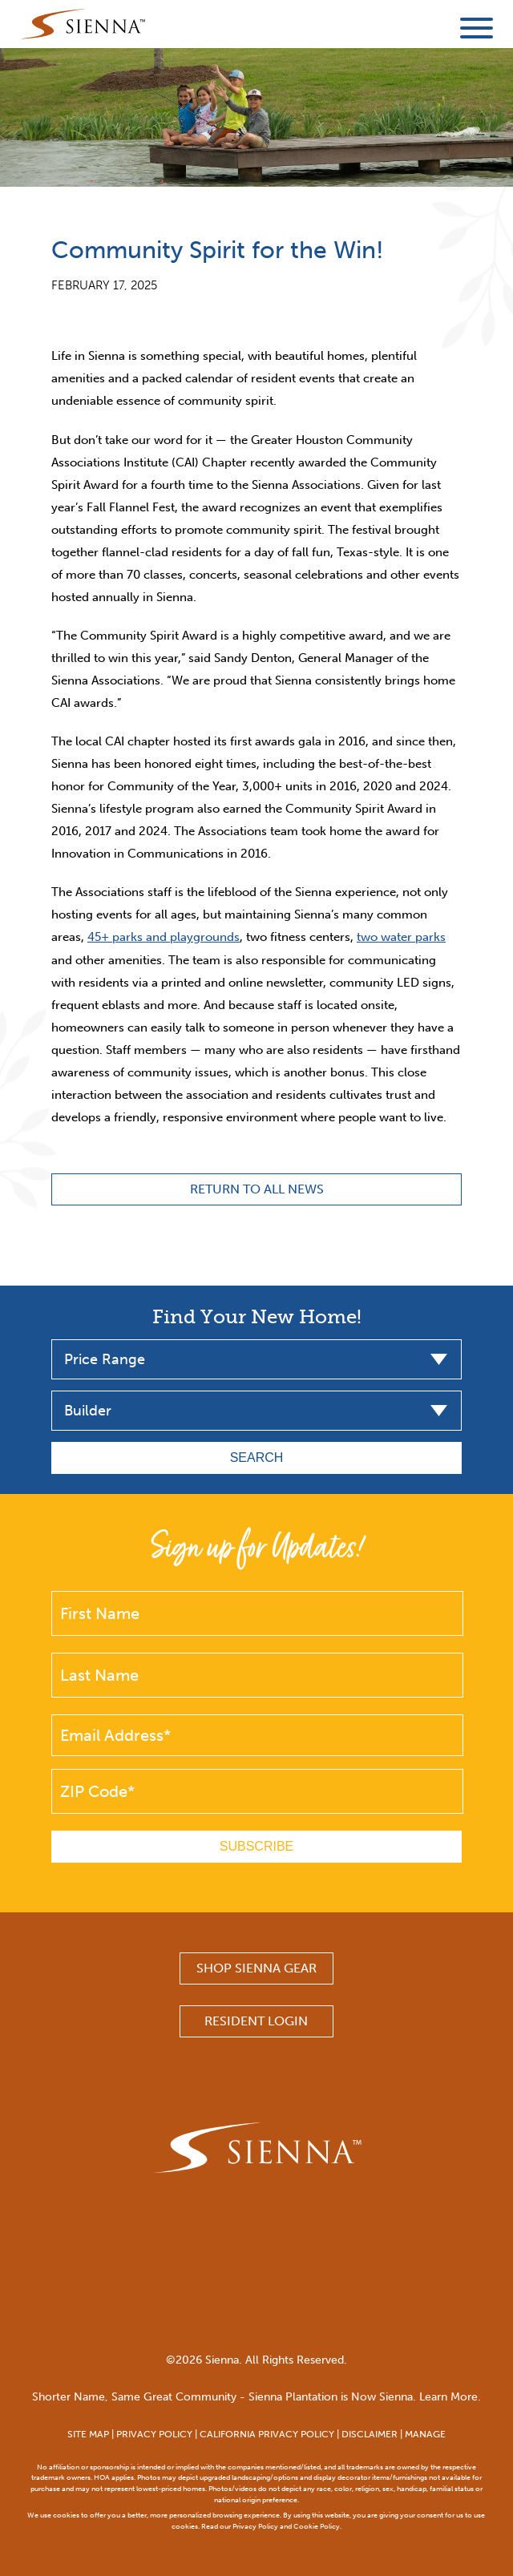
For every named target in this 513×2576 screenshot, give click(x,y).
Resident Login (256, 2021)
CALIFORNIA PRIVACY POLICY (267, 2434)
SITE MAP (88, 2434)
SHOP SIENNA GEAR (256, 1968)
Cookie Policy (316, 2525)
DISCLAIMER (369, 2434)
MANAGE (425, 2434)
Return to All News (257, 1189)
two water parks (401, 937)
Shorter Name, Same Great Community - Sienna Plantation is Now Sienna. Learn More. (256, 2397)
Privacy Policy (255, 2525)
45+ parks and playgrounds (163, 937)
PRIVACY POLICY (154, 2434)
